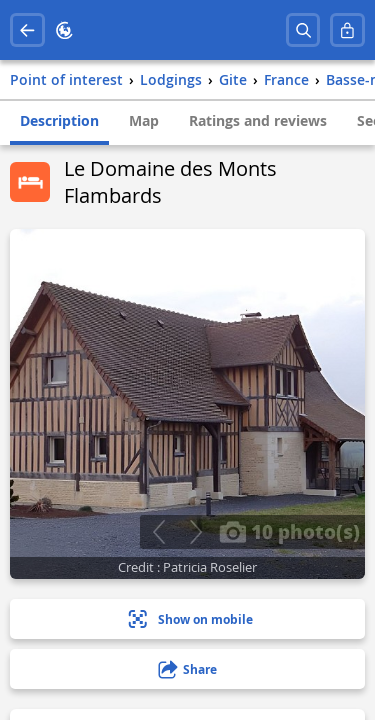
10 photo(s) (289, 531)
